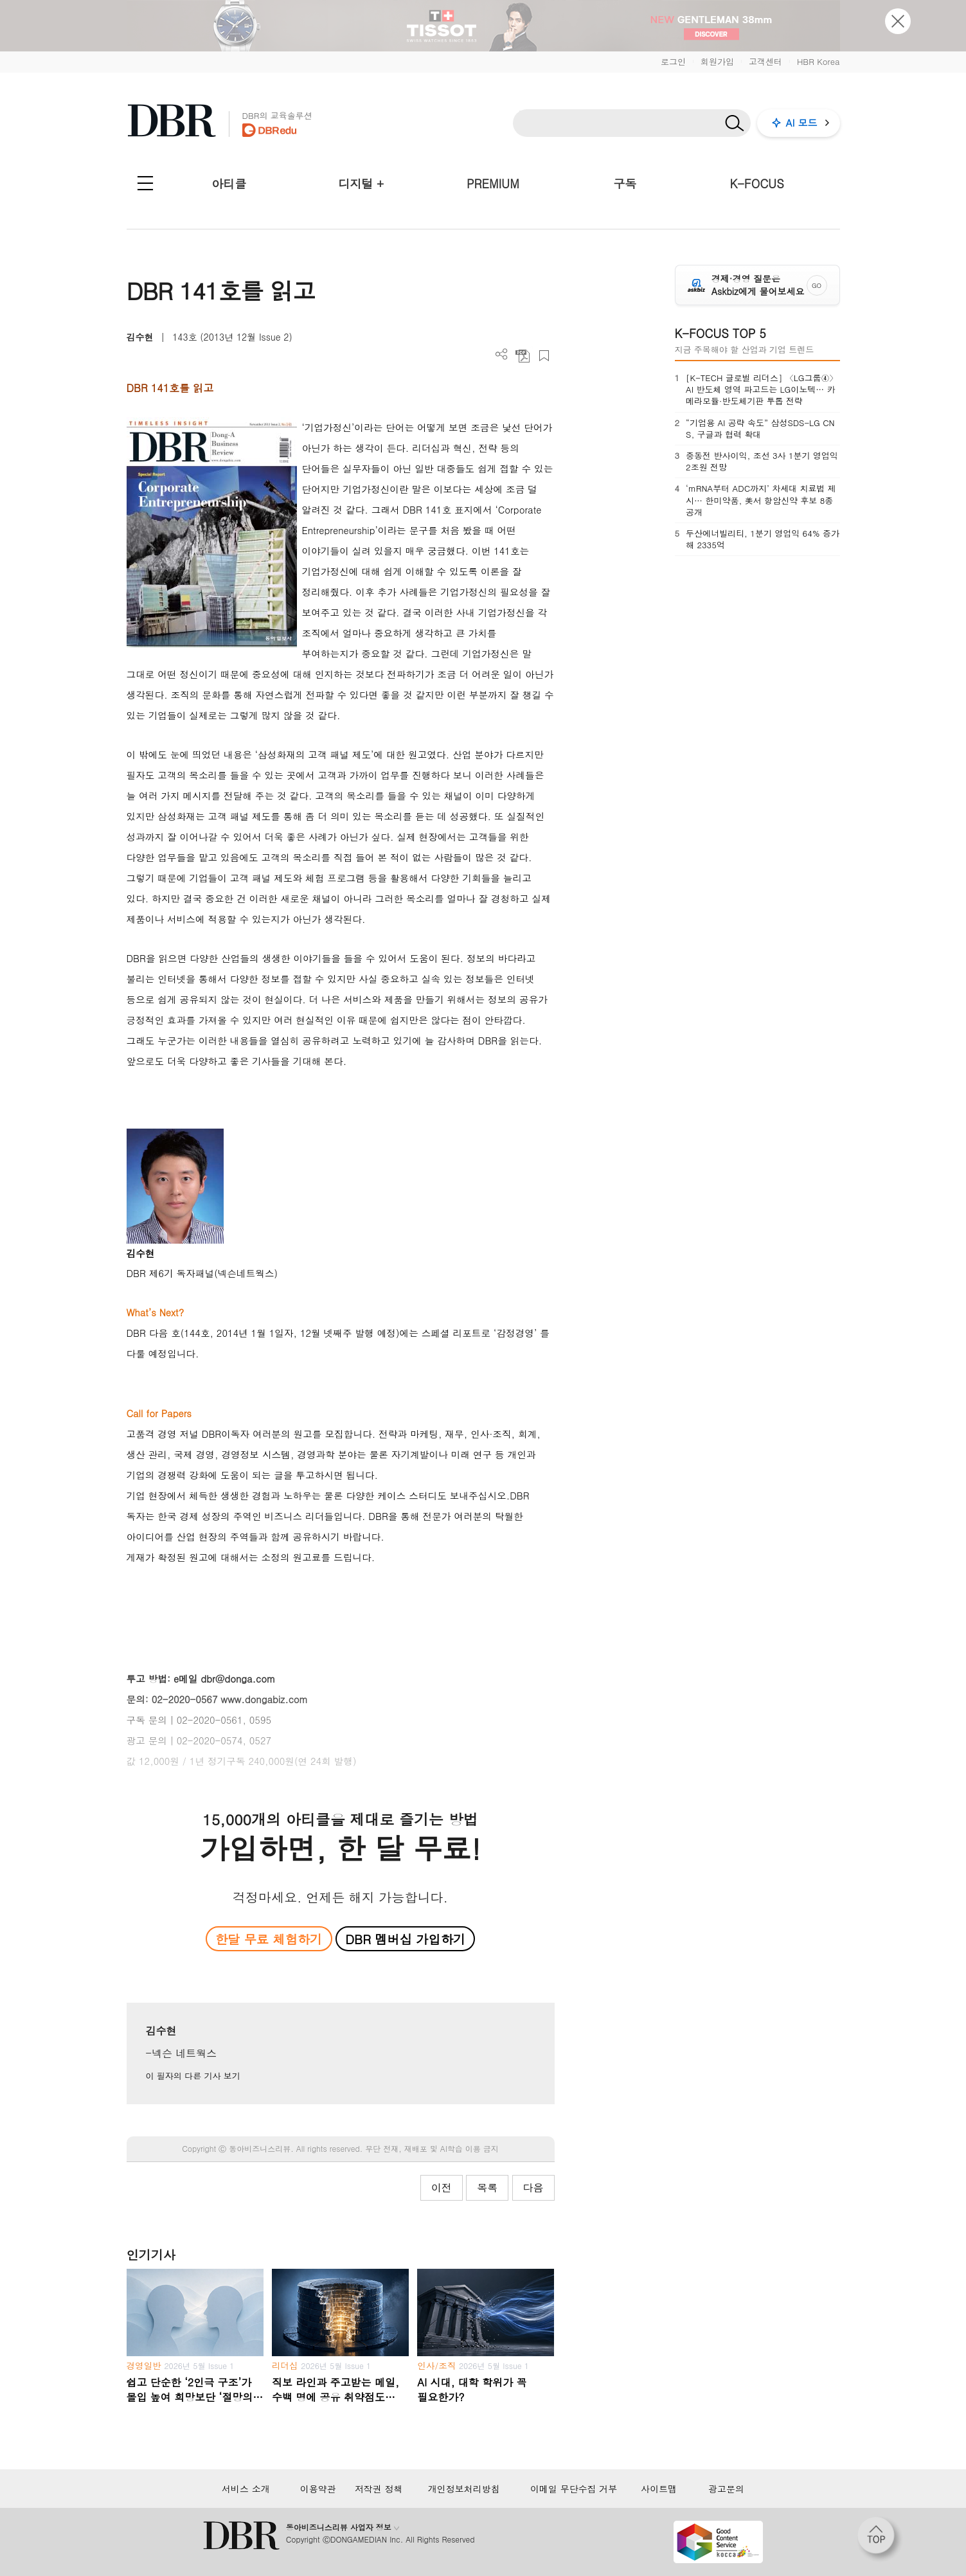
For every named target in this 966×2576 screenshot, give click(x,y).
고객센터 (765, 61)
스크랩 (544, 355)
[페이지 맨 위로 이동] (880, 2539)
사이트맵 (659, 2488)
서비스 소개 (246, 2488)
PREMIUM (493, 183)
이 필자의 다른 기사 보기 (193, 2076)
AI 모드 (802, 122)
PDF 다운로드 (522, 355)
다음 (533, 2187)
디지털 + (361, 183)
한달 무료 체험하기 (268, 1938)
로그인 (673, 61)
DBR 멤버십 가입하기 (405, 1938)
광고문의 (726, 2488)
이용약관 (318, 2488)
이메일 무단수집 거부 (573, 2488)
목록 (487, 2187)
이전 (441, 2187)
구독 (624, 183)
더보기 (501, 354)
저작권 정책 (379, 2488)
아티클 (228, 183)
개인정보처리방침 (464, 2488)
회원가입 (717, 61)
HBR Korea (818, 61)
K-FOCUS (756, 183)
